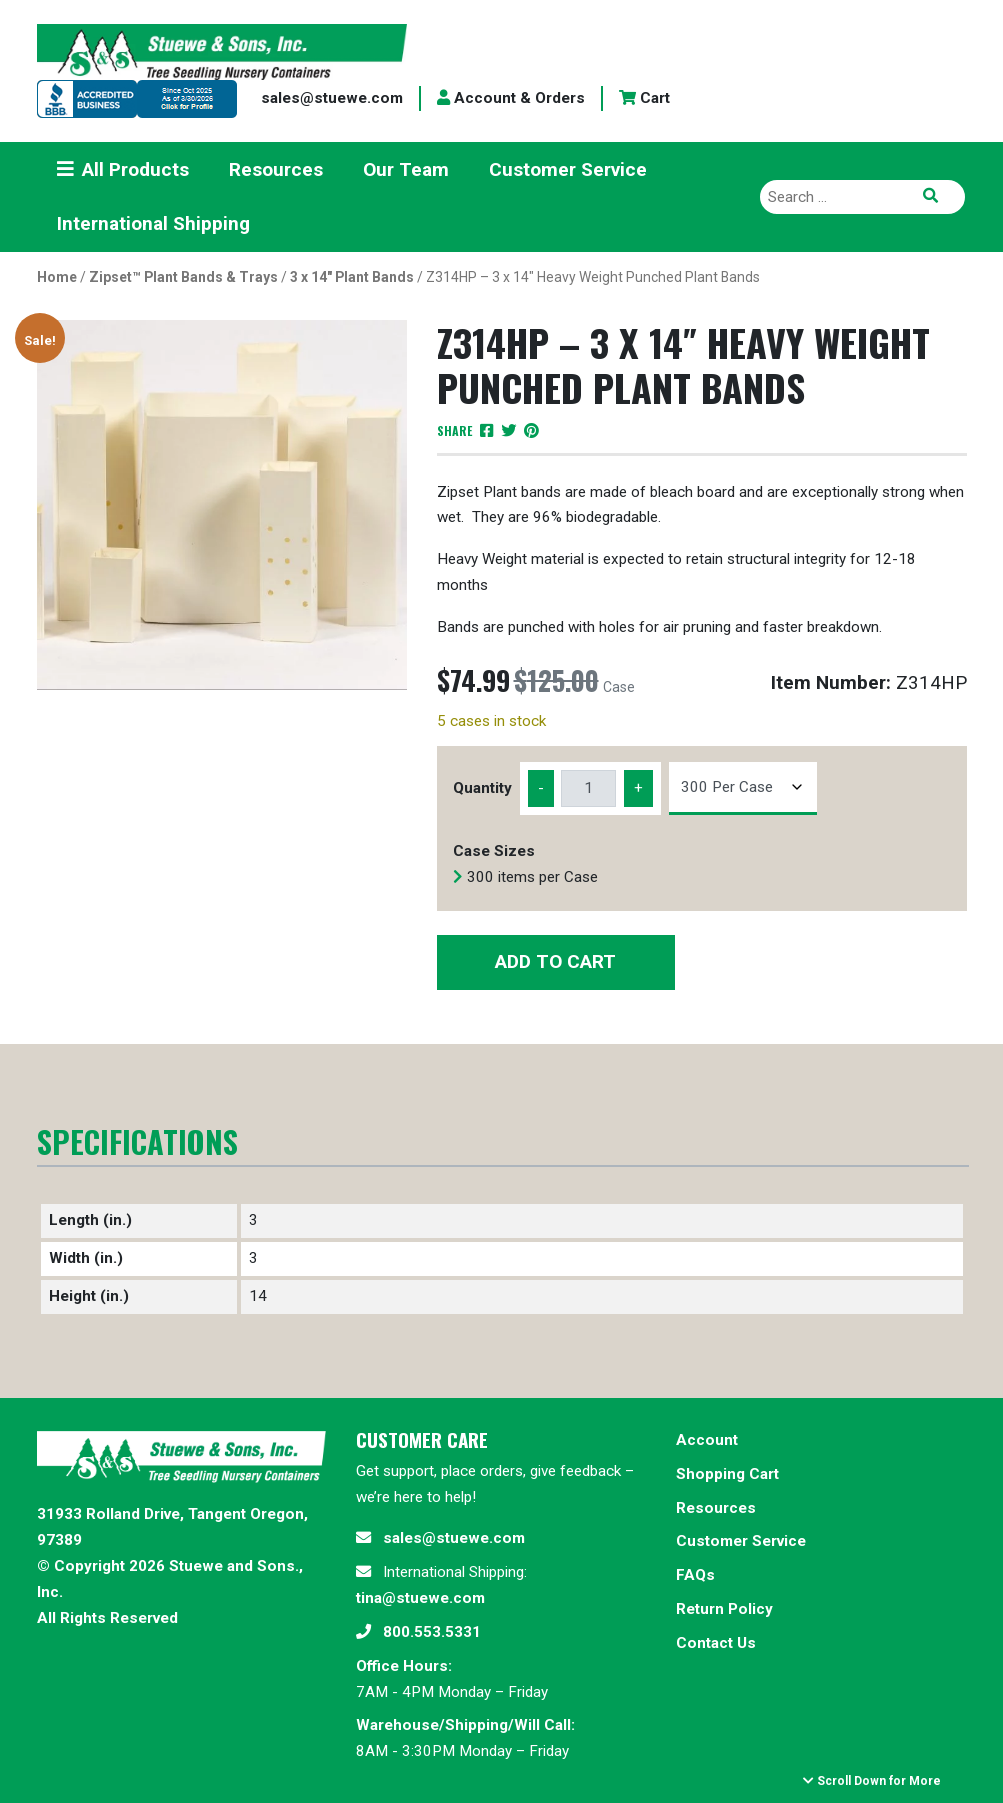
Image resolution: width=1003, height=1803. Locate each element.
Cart (644, 98)
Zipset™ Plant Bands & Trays (183, 277)
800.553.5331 (432, 1632)
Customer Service (741, 1541)
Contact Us (716, 1643)
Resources (716, 1508)
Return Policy (724, 1609)
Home (57, 277)
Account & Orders (511, 98)
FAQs (695, 1575)
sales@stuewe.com (332, 98)
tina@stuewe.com (420, 1598)
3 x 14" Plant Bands (352, 277)
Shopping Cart (727, 1474)
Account (707, 1440)
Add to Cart (555, 961)
